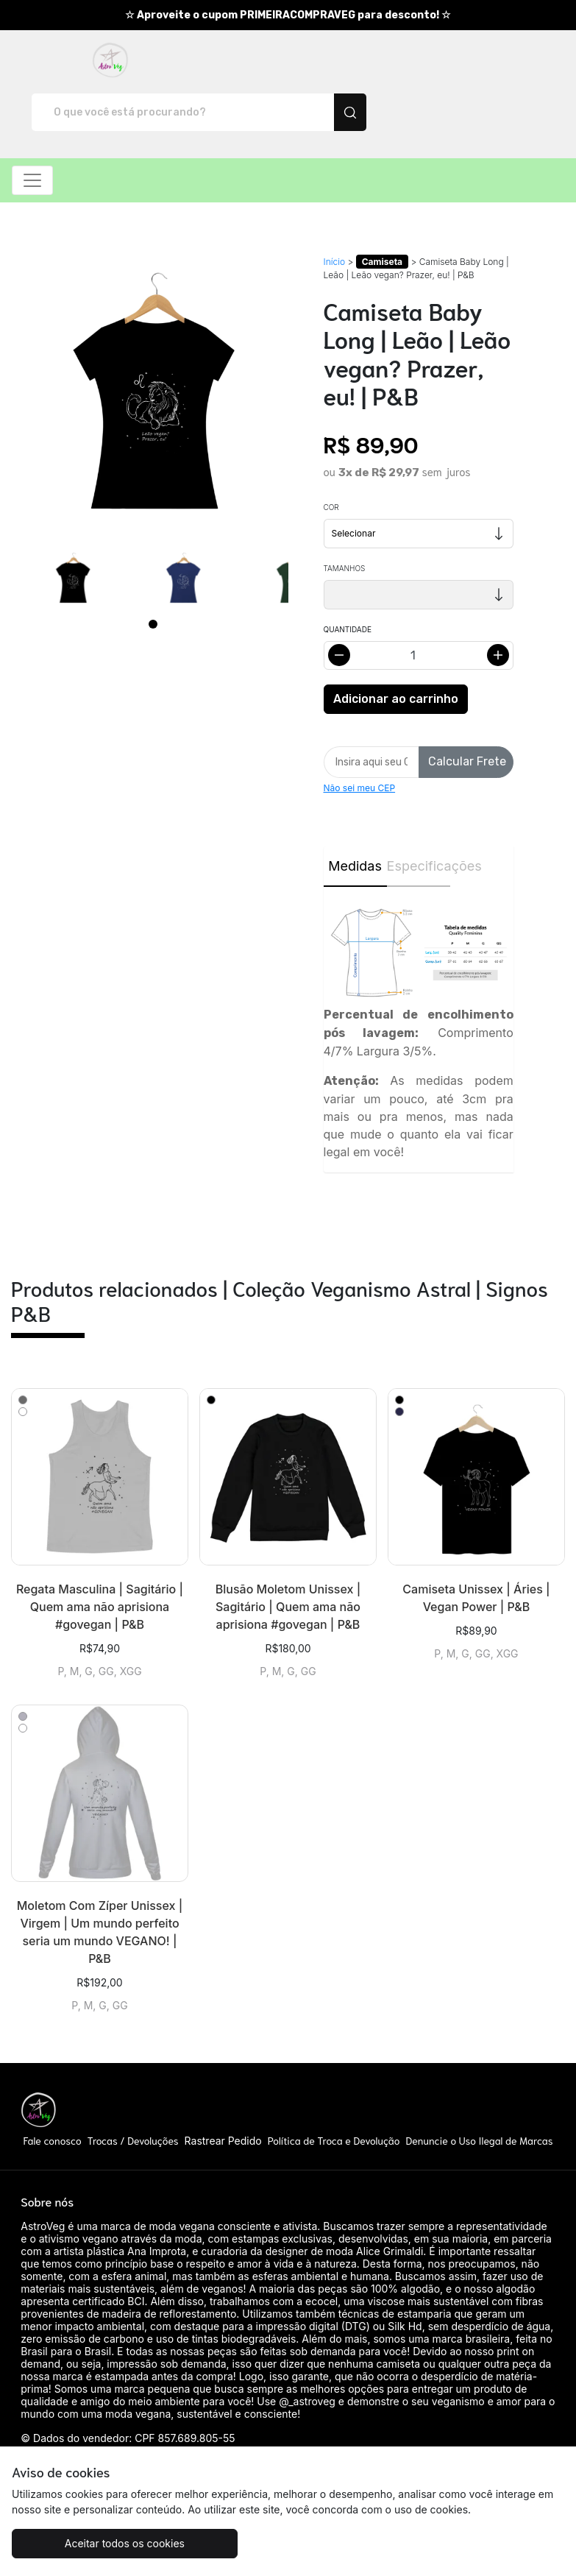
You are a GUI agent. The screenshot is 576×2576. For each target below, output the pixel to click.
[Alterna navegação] (32, 129)
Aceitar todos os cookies (104, 2543)
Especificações (418, 814)
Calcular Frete (467, 710)
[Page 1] (153, 572)
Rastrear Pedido (223, 2089)
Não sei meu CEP (360, 736)
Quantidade (347, 577)
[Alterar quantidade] (418, 604)
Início (335, 210)
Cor (331, 455)
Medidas (355, 814)
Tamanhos (345, 516)
